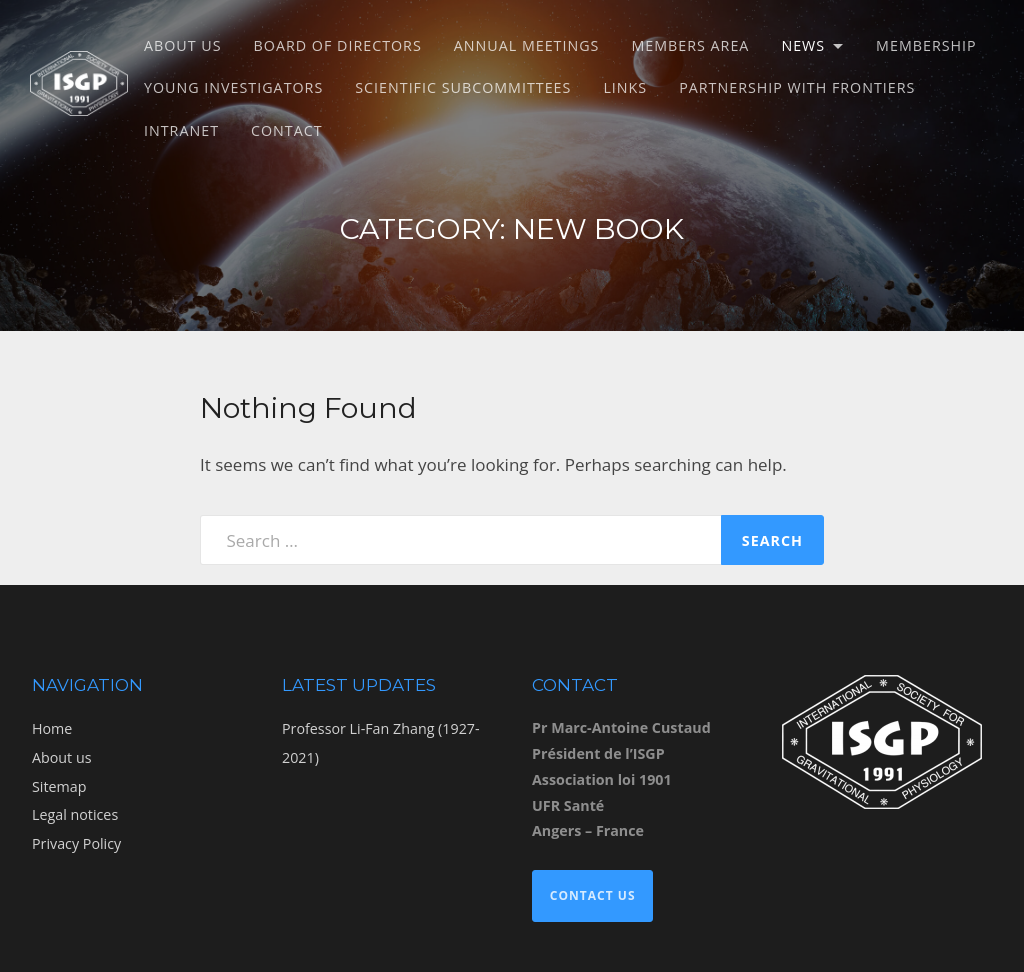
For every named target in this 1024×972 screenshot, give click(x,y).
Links (625, 87)
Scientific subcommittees (463, 87)
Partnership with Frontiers (797, 87)
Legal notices (75, 814)
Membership (926, 45)
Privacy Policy (76, 843)
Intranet (181, 130)
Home (52, 728)
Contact (287, 130)
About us (183, 45)
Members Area (690, 45)
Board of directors (338, 45)
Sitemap (59, 786)
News (803, 45)
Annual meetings (527, 45)
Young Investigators (233, 87)
